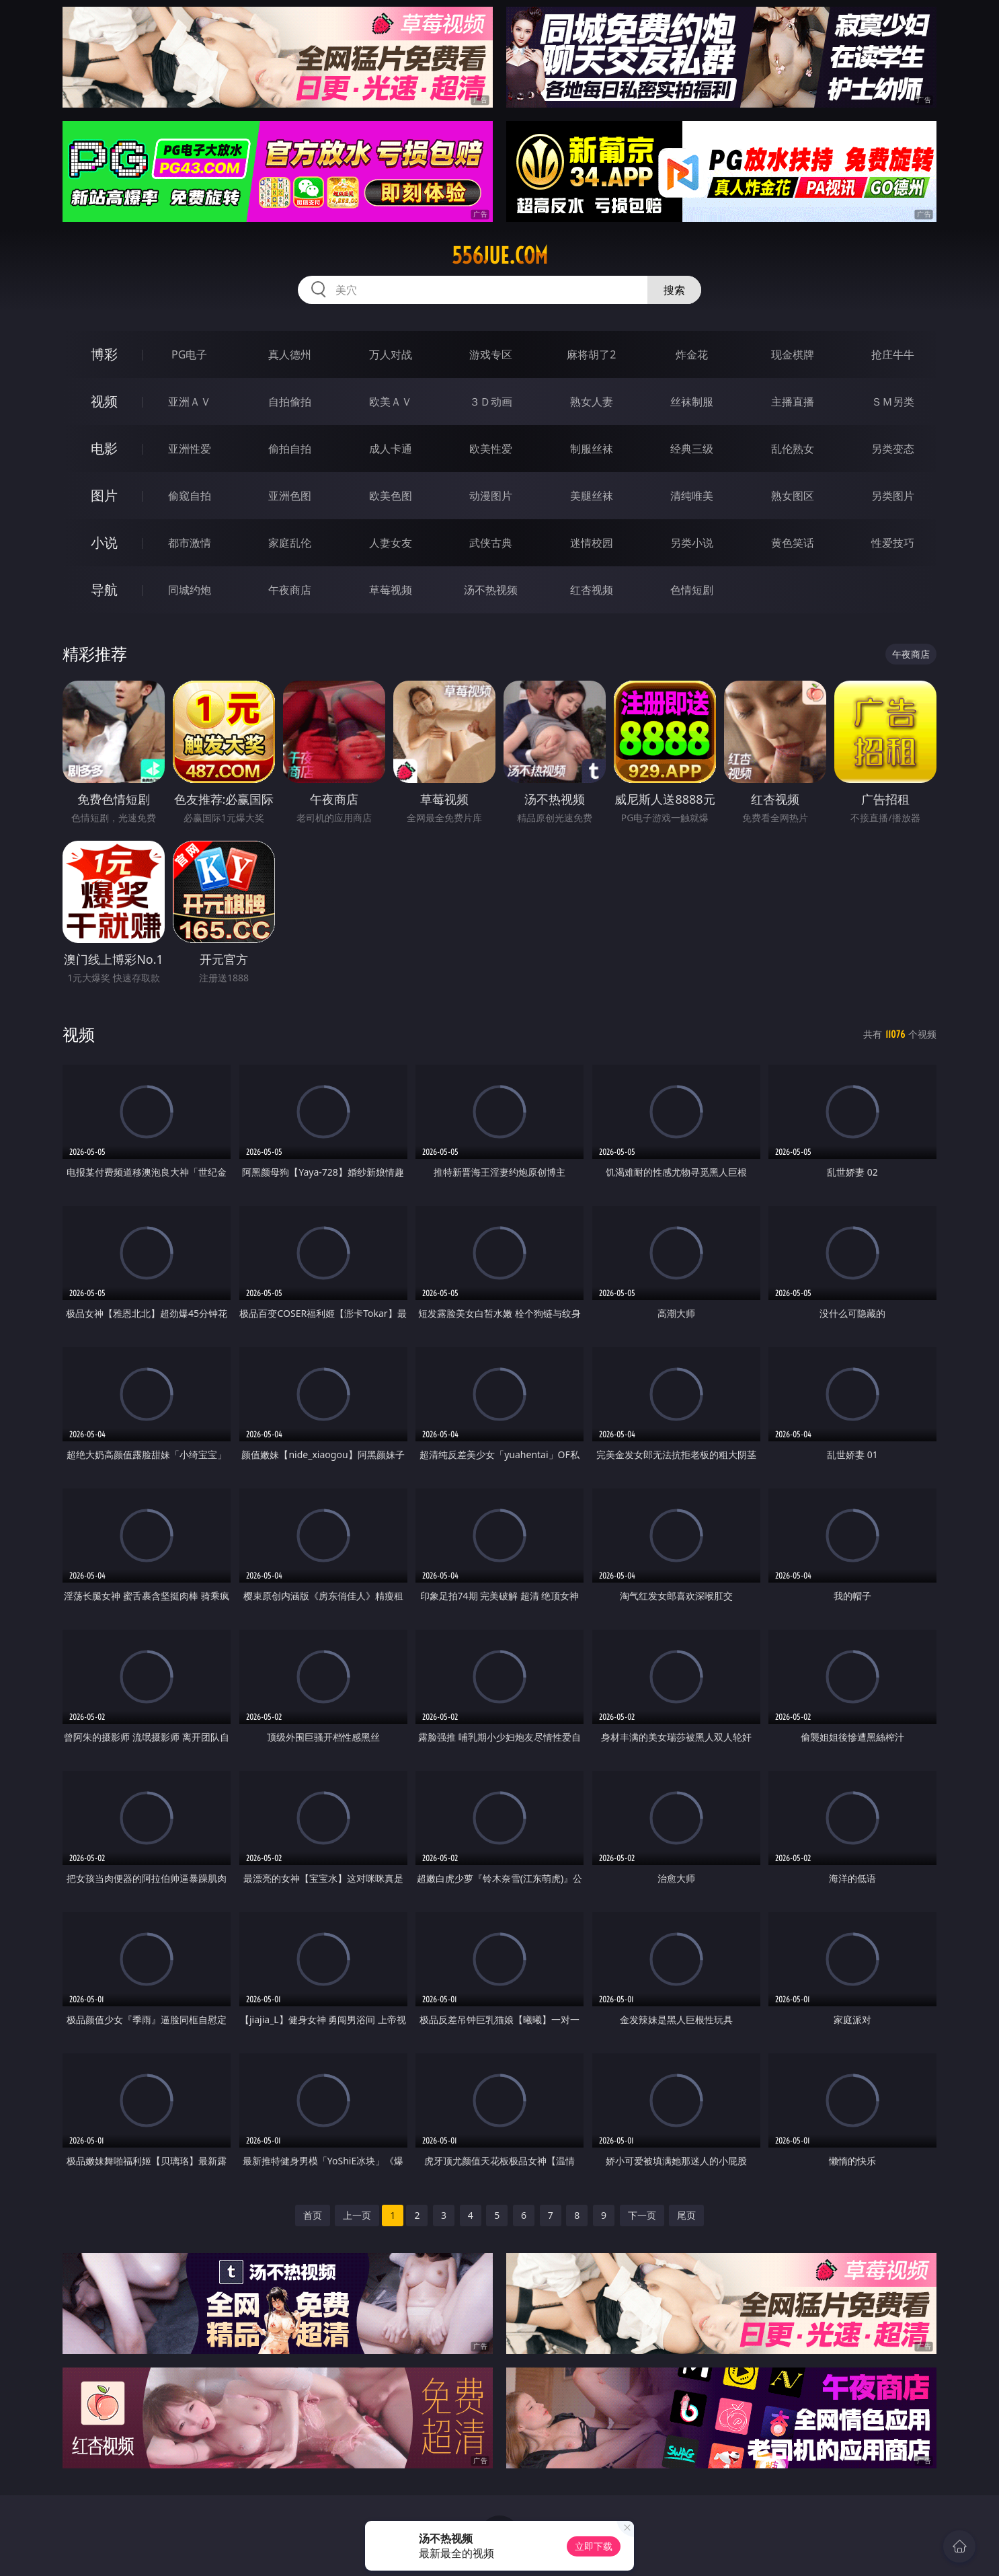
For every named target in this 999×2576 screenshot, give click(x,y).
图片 (104, 495)
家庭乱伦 (289, 542)
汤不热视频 (491, 589)
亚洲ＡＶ (189, 401)
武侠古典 (490, 542)
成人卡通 (390, 448)
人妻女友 (390, 542)
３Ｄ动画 (490, 401)
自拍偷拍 (289, 401)
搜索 (674, 289)
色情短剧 (691, 589)
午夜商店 (289, 589)
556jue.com (500, 255)
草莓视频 (390, 589)
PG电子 (189, 354)
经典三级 (691, 448)
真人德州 (289, 354)
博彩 (104, 354)
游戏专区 (490, 354)
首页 (312, 2215)
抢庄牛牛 (892, 354)
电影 (104, 448)
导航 (104, 589)
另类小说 (691, 542)
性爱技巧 (892, 542)
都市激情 (189, 542)
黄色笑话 (792, 542)
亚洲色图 (289, 495)
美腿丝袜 (591, 495)
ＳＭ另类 (892, 401)
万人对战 (390, 354)
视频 (104, 401)
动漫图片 (490, 495)
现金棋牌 (792, 354)
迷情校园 (591, 542)
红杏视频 (591, 589)
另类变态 (892, 448)
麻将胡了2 (591, 354)
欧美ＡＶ (390, 401)
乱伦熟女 (792, 448)
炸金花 (692, 354)
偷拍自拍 (289, 448)
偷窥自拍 (189, 495)
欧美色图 (390, 495)
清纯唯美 (691, 495)
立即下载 (593, 2546)
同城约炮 (189, 589)
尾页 (686, 2215)
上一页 (357, 2215)
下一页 (642, 2215)
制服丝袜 (591, 448)
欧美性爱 (490, 448)
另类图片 (892, 495)
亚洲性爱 (189, 448)
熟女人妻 (591, 401)
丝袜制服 (691, 401)
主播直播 (792, 401)
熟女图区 (792, 495)
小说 (104, 542)
